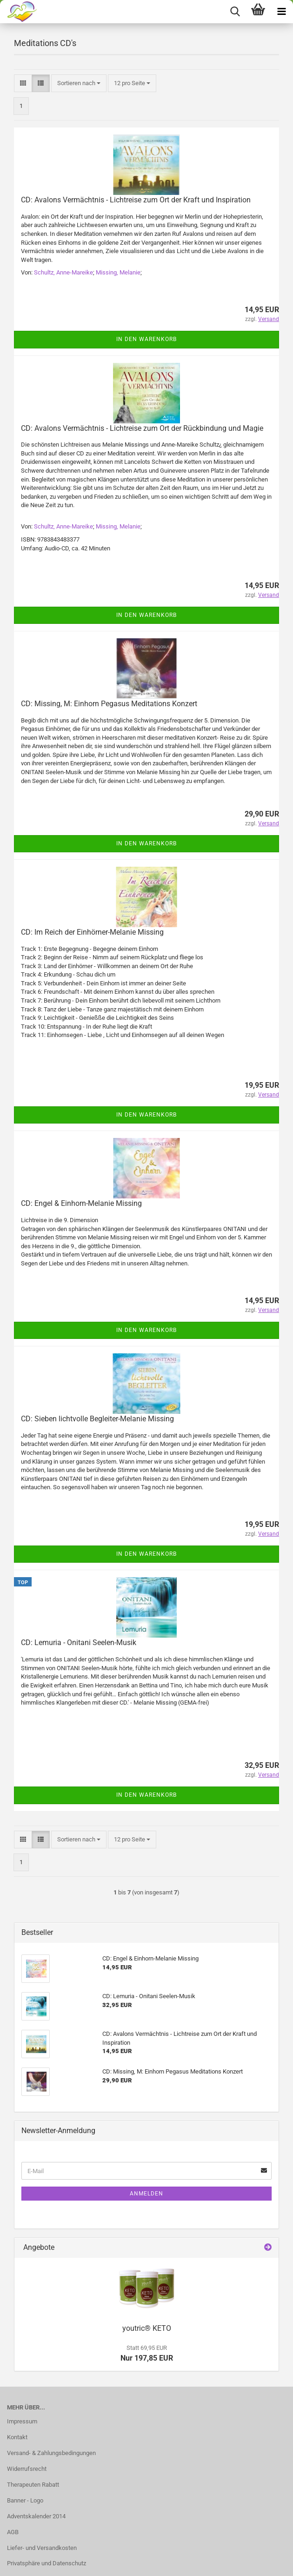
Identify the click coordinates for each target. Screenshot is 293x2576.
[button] (23, 83)
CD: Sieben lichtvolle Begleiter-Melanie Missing (97, 1418)
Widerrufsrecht (27, 2468)
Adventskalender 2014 (36, 2516)
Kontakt (17, 2437)
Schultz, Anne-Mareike (63, 272)
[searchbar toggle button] (234, 11)
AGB (13, 2532)
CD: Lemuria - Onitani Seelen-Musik (78, 1642)
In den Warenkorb (146, 339)
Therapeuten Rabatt (33, 2484)
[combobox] (79, 83)
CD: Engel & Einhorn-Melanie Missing (81, 1203)
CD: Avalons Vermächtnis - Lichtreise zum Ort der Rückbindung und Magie (142, 428)
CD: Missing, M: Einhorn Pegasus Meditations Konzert (109, 703)
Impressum (22, 2421)
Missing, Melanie (118, 272)
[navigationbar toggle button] (281, 11)
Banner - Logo (25, 2500)
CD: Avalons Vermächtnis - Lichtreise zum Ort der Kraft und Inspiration (136, 199)
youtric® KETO (146, 2328)
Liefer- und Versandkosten (42, 2547)
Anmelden (146, 2193)
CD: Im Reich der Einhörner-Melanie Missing (92, 932)
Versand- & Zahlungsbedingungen (51, 2452)
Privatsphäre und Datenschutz (46, 2563)
